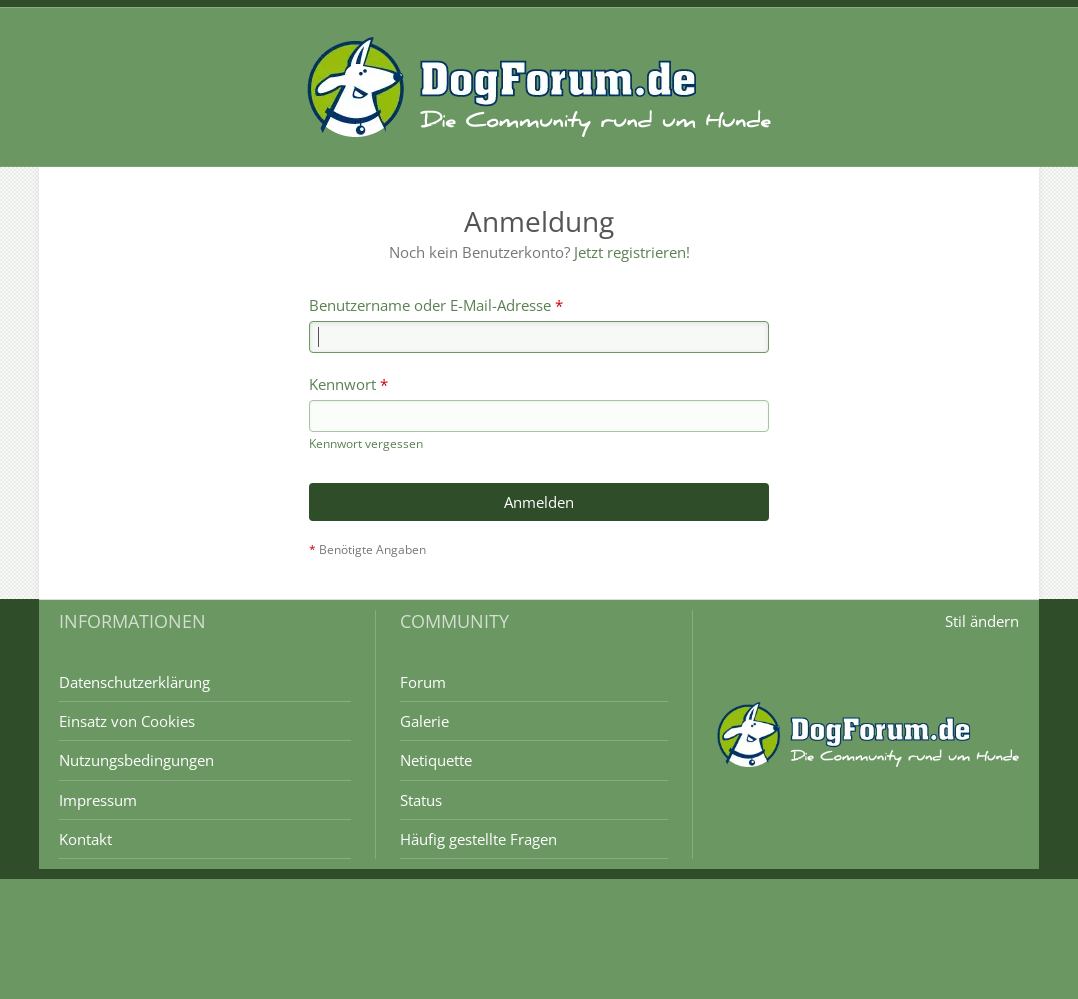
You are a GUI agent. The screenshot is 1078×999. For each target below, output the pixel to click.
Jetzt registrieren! (632, 252)
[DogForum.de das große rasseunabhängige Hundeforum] (539, 87)
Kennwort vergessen (366, 443)
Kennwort (342, 384)
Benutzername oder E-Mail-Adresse (430, 305)
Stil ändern (982, 621)
